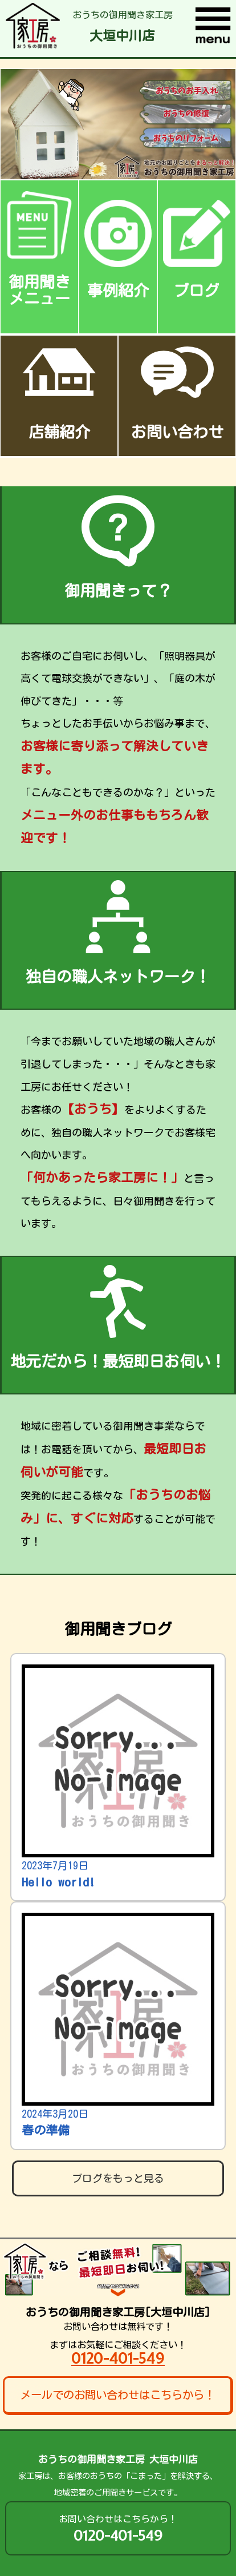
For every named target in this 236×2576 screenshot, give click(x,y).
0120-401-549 (118, 2358)
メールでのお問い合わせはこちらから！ (117, 2394)
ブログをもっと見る (118, 2178)
